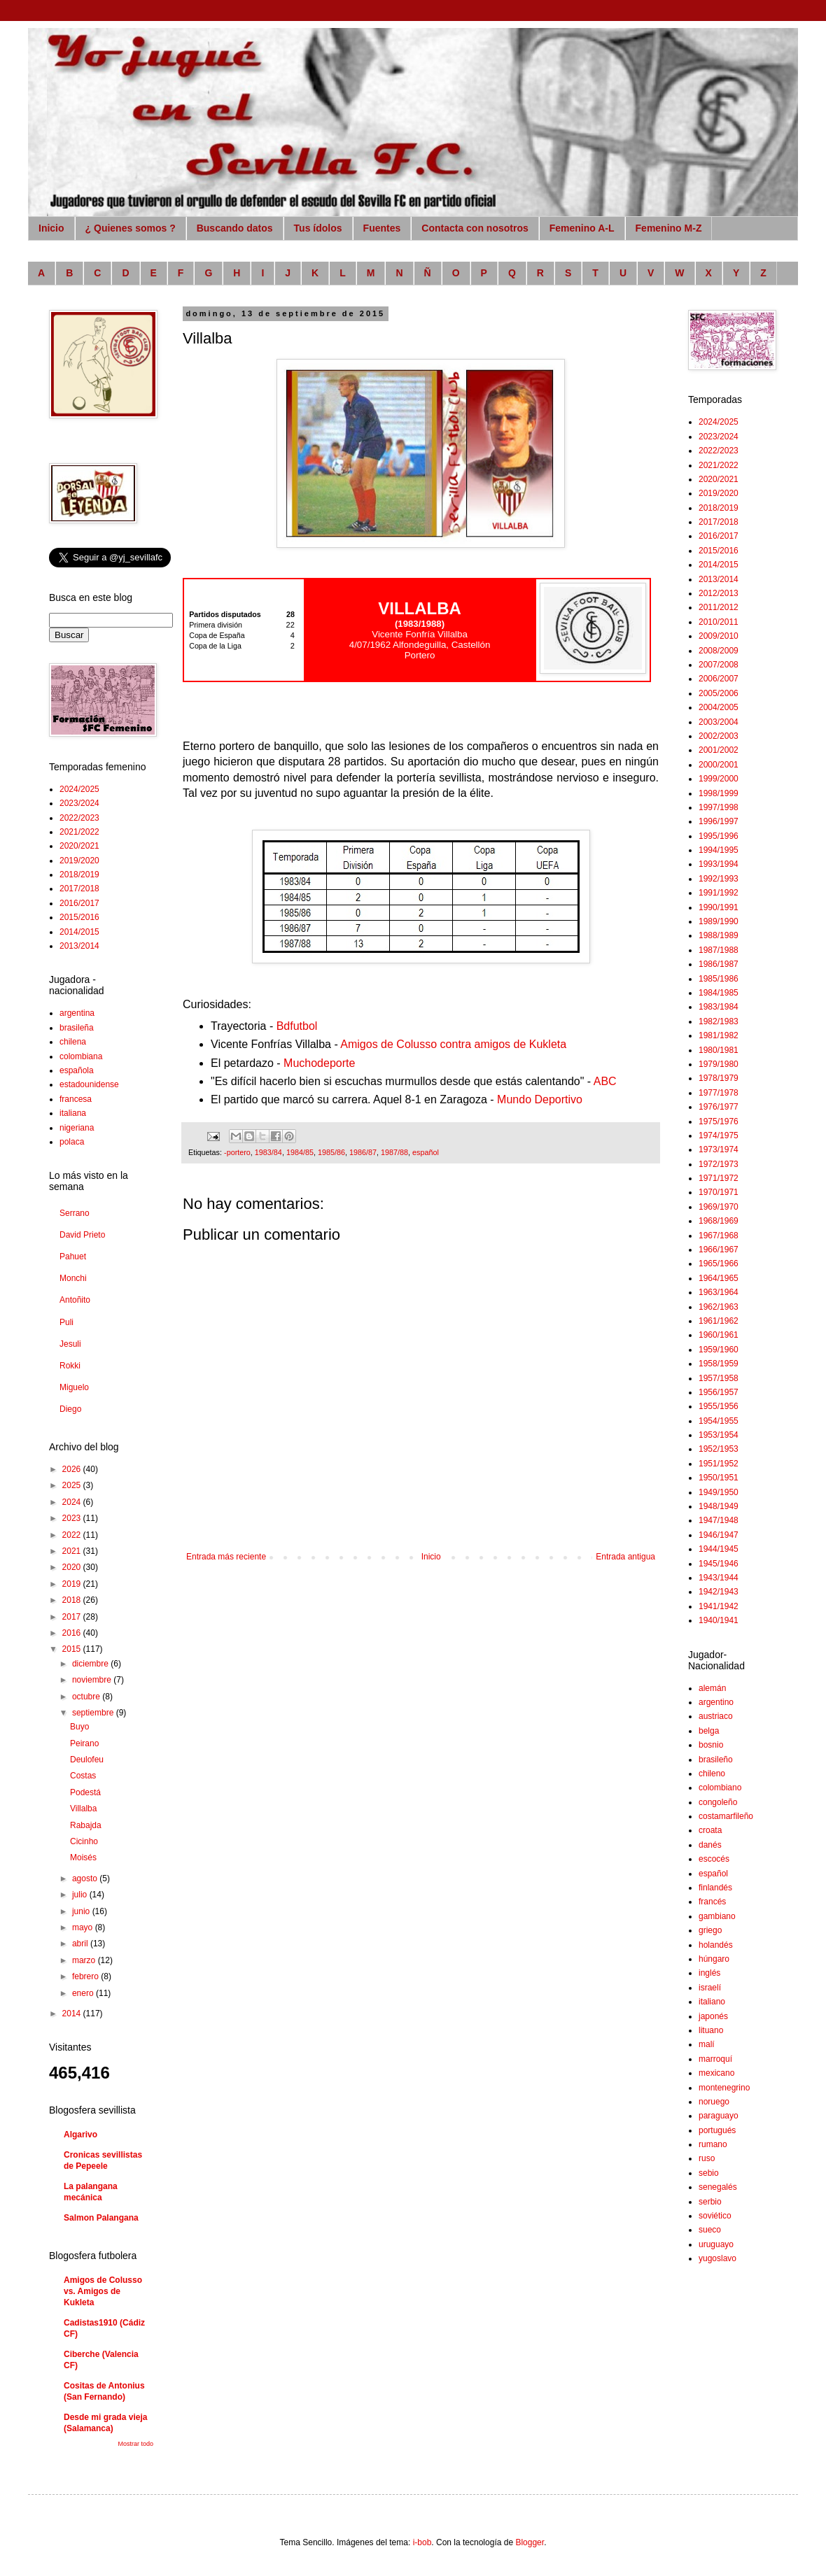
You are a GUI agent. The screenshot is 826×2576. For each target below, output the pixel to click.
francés (712, 1901)
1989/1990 (718, 921)
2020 (72, 1567)
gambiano (717, 1916)
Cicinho (84, 1841)
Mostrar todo (135, 2443)
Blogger (529, 2542)
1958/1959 (718, 1363)
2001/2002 (718, 750)
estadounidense (89, 1084)
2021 (72, 1551)
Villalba (83, 1808)
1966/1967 (718, 1249)
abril (81, 1943)
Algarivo (80, 2134)
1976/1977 (718, 1107)
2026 (72, 1469)
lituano (711, 2030)
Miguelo (74, 1387)
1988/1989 (718, 935)
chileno (712, 1773)
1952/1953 (718, 1449)
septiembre (94, 1713)
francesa (75, 1099)
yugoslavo (717, 2258)
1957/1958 (718, 1378)
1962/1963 (718, 1307)
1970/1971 (718, 1192)
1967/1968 (718, 1235)
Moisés (83, 1857)
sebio (709, 2173)
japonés (713, 2016)
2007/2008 (718, 665)
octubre (87, 1696)
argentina (76, 1013)
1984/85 (300, 1152)
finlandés (715, 1887)
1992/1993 (718, 879)
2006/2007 (718, 679)
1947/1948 (718, 1520)
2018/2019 (79, 874)
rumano (713, 2144)
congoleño (718, 1802)
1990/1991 (718, 907)
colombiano (720, 1787)
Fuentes (382, 228)
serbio (710, 2202)
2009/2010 (718, 636)
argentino (716, 1702)
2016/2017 (79, 903)
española (76, 1070)
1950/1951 (718, 1477)
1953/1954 (718, 1435)
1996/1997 (718, 821)
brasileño (716, 1759)
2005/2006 (718, 693)
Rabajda (86, 1825)
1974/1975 (718, 1135)
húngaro (714, 1959)
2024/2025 (79, 789)
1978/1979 (718, 1078)
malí (707, 2044)
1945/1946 (718, 1564)
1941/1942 (718, 1606)
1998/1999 (718, 793)
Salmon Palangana (101, 2218)
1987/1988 (718, 950)
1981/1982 (718, 1035)
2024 (72, 1502)
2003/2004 (718, 722)
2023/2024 (79, 803)
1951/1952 (718, 1464)
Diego (70, 1409)
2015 (72, 1649)
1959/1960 (718, 1349)
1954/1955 (718, 1421)
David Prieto (82, 1235)
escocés (714, 1859)
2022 (72, 1535)
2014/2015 (79, 932)
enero (84, 1993)
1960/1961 (718, 1335)
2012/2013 (718, 593)
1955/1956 (718, 1406)
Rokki (69, 1366)
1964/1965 (718, 1278)
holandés (716, 1945)
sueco (710, 2230)
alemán (712, 1688)
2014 (72, 2013)
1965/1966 (718, 1263)
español (425, 1152)
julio (81, 1894)
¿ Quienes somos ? (130, 228)
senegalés (718, 2187)
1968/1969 (718, 1221)
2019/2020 (79, 860)
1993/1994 (718, 864)
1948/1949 (718, 1506)
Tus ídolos (318, 228)
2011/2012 (718, 607)
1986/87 (363, 1152)
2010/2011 (718, 622)
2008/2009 (718, 651)
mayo (83, 1927)
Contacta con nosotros (474, 228)
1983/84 (268, 1152)
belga (709, 1731)
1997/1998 (718, 807)
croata (710, 1830)
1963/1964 (718, 1292)
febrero (86, 1976)
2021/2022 (79, 832)
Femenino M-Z (669, 228)
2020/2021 (79, 846)
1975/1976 (718, 1121)
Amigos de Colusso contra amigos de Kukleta (453, 1044)
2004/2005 (718, 707)
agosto (85, 1878)
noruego (714, 2102)
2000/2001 (718, 765)
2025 (72, 1485)
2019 (72, 1584)
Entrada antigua (625, 1557)
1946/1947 (718, 1535)
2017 (72, 1617)
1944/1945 (718, 1549)
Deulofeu (87, 1759)
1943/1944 (718, 1578)
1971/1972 (718, 1178)
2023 (72, 1518)
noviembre (92, 1680)
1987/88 (394, 1152)
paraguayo (718, 2116)
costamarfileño (726, 1816)
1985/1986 (718, 979)
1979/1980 (718, 1064)
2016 (72, 1633)
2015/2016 (79, 917)
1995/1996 (718, 836)
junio (82, 1911)
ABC (605, 1081)
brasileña (76, 1028)
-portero (237, 1152)
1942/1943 (718, 1592)
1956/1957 (718, 1392)
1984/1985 (718, 993)
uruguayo (716, 2244)
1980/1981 (718, 1050)
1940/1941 (718, 1620)
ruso (707, 2158)
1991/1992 (718, 893)
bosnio (711, 1745)
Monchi (73, 1278)
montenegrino (724, 2088)
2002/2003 (718, 736)
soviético (715, 2216)
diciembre (91, 1664)
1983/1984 (718, 1007)
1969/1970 (718, 1207)
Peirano (84, 1743)
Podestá (85, 1792)
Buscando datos (235, 228)
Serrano (74, 1213)
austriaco (716, 1716)
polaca (71, 1142)
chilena (72, 1042)
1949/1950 (718, 1492)
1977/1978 (718, 1093)
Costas (83, 1776)
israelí (710, 1988)
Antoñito (74, 1300)
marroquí (715, 2059)
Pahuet (72, 1256)
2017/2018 (79, 888)
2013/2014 (79, 946)
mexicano (716, 2073)
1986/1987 (718, 964)
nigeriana (76, 1128)
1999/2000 (718, 779)
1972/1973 (718, 1164)
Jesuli (70, 1344)
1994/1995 (718, 850)
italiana (72, 1113)
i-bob (422, 2542)
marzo (85, 1960)
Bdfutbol (297, 1026)
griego (710, 1930)
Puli (66, 1322)
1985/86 (331, 1152)
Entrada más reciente (226, 1557)
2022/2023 (79, 818)
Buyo (79, 1727)
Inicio (51, 228)
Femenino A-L (582, 228)
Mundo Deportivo (539, 1099)
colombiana (80, 1056)
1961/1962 (718, 1321)
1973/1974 (718, 1149)
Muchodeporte (319, 1063)
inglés (709, 1973)
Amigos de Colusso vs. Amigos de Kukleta (103, 2291)
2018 (72, 1600)
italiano (712, 2002)
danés (710, 1845)
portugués (717, 2130)
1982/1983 (718, 1021)
